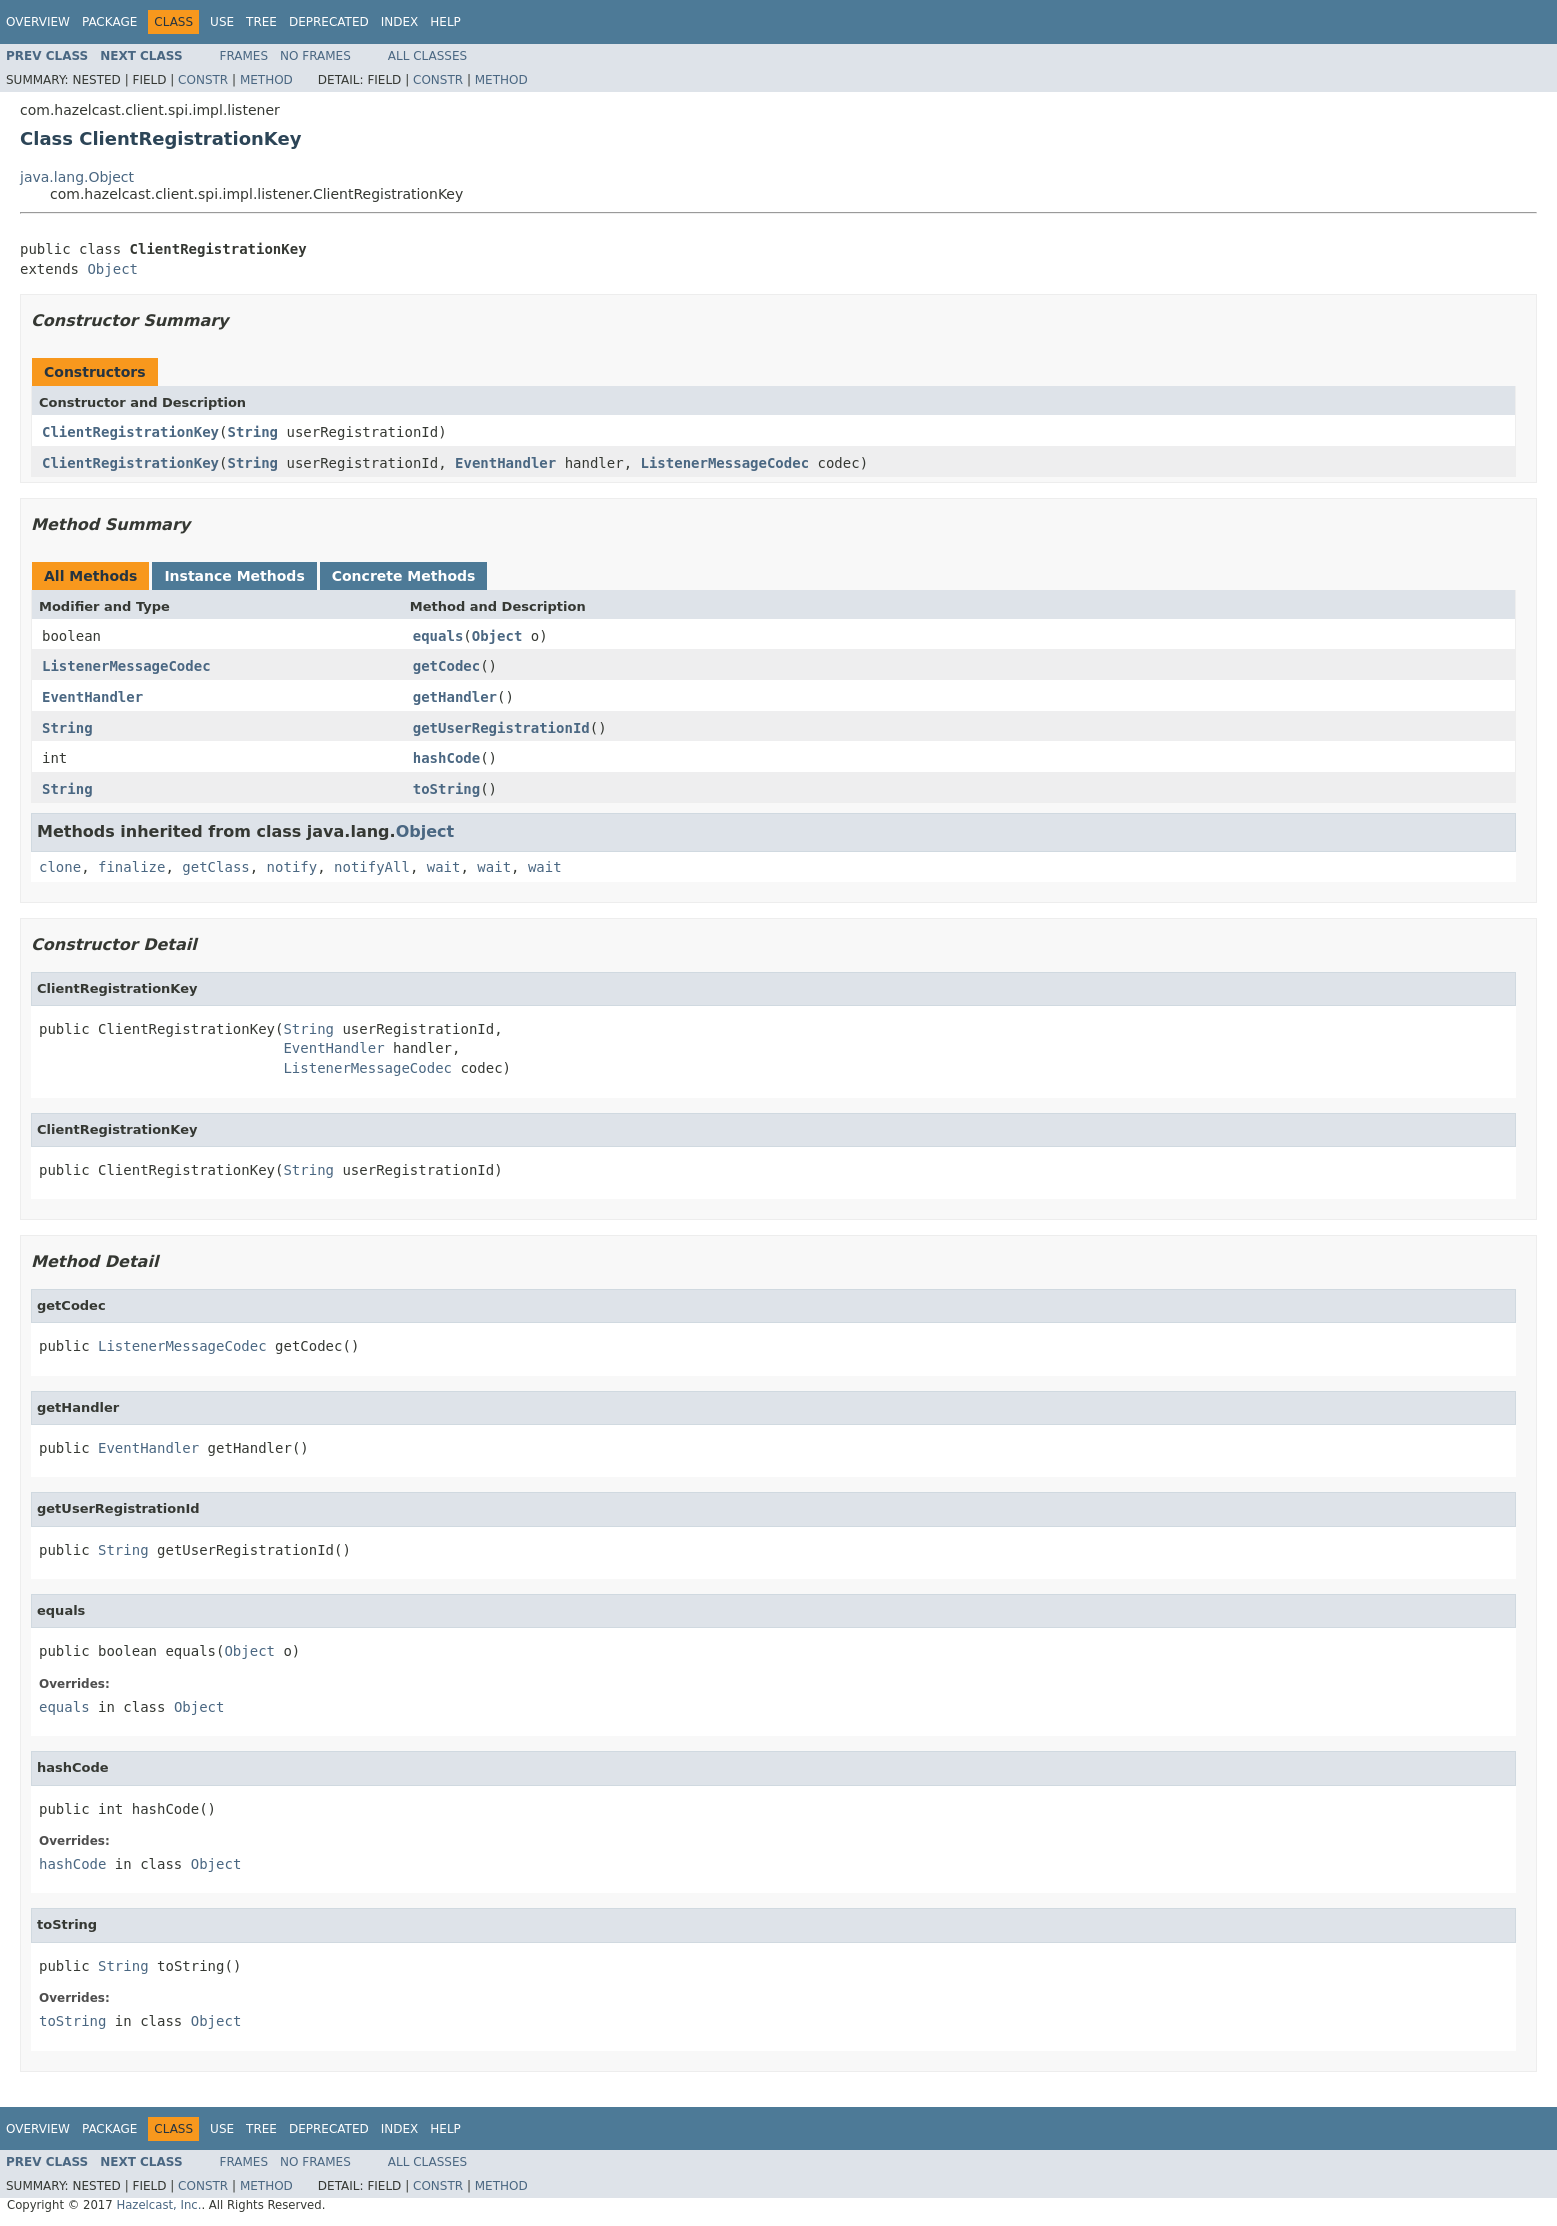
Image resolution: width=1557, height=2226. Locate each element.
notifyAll (372, 867)
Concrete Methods (404, 576)
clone (60, 867)
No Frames (315, 56)
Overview (38, 22)
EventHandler (505, 463)
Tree (261, 22)
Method (266, 80)
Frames (244, 56)
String (252, 432)
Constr (203, 80)
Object (112, 269)
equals (438, 636)
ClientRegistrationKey (130, 432)
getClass (215, 867)
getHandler (455, 697)
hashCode (446, 758)
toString (446, 789)
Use (222, 22)
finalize (131, 867)
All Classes (427, 56)
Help (445, 22)
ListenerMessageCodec (725, 463)
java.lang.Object (77, 177)
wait (444, 867)
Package (109, 22)
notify (292, 867)
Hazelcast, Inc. (158, 2205)
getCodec (446, 666)
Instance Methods (234, 576)
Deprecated (329, 22)
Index (400, 22)
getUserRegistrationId (501, 728)
